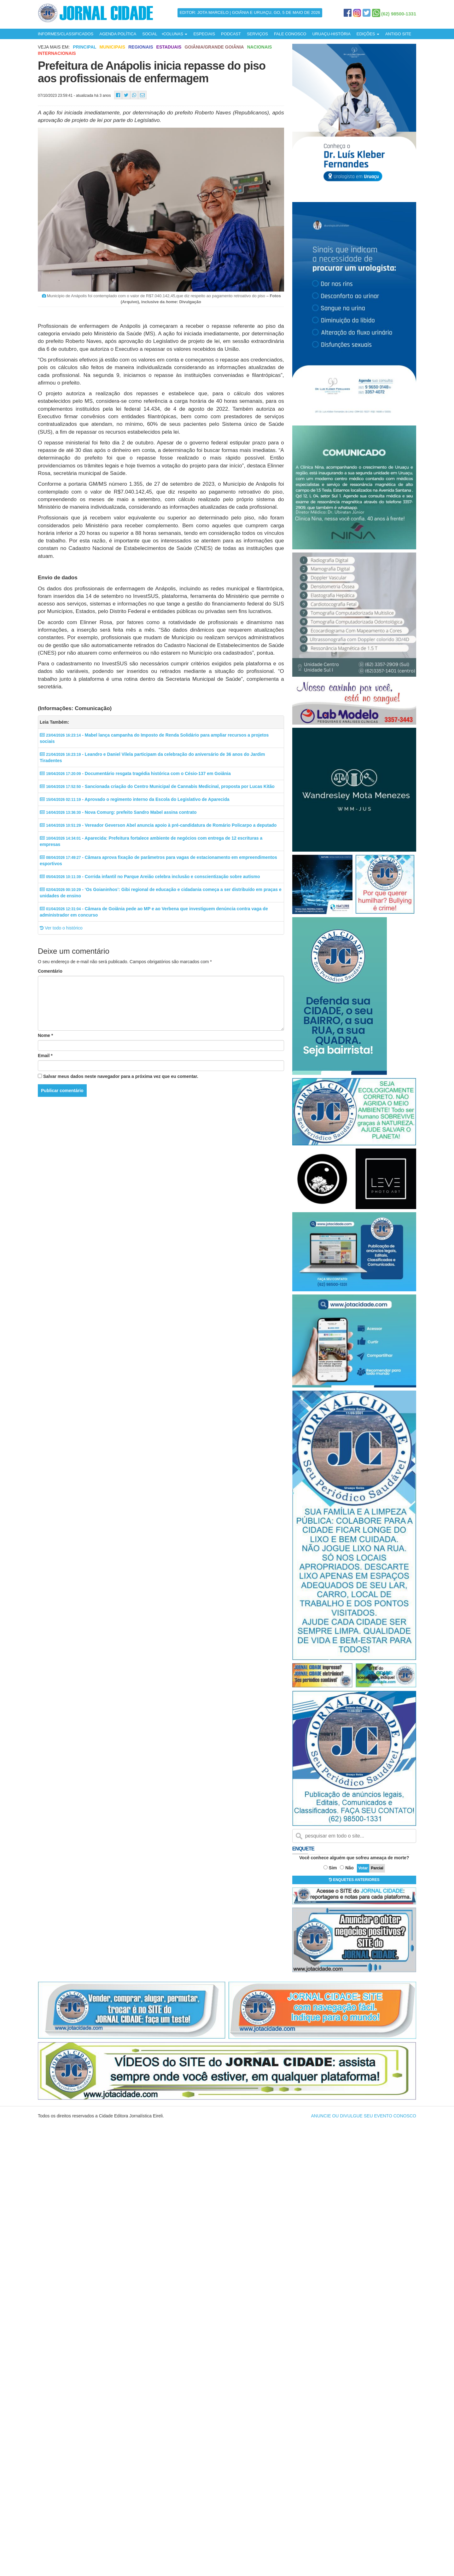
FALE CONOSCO (290, 34)
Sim (333, 1867)
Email (45, 1055)
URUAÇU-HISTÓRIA (331, 34)
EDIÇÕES (368, 34)
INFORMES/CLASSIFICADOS (65, 34)
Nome (45, 1035)
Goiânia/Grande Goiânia (214, 46)
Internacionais (57, 53)
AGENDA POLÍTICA (117, 34)
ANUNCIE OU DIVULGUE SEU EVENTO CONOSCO (363, 2115)
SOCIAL (149, 34)
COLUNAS (175, 34)
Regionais (140, 46)
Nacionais (259, 46)
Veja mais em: (54, 46)
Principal (84, 46)
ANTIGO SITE (398, 34)
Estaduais (169, 46)
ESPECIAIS (204, 34)
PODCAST (231, 34)
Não (349, 1867)
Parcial (377, 1868)
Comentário (50, 971)
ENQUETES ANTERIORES (354, 1880)
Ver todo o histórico (61, 927)
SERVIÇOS (257, 34)
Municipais (112, 46)
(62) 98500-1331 (398, 13)
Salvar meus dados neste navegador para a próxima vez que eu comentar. (120, 1076)
